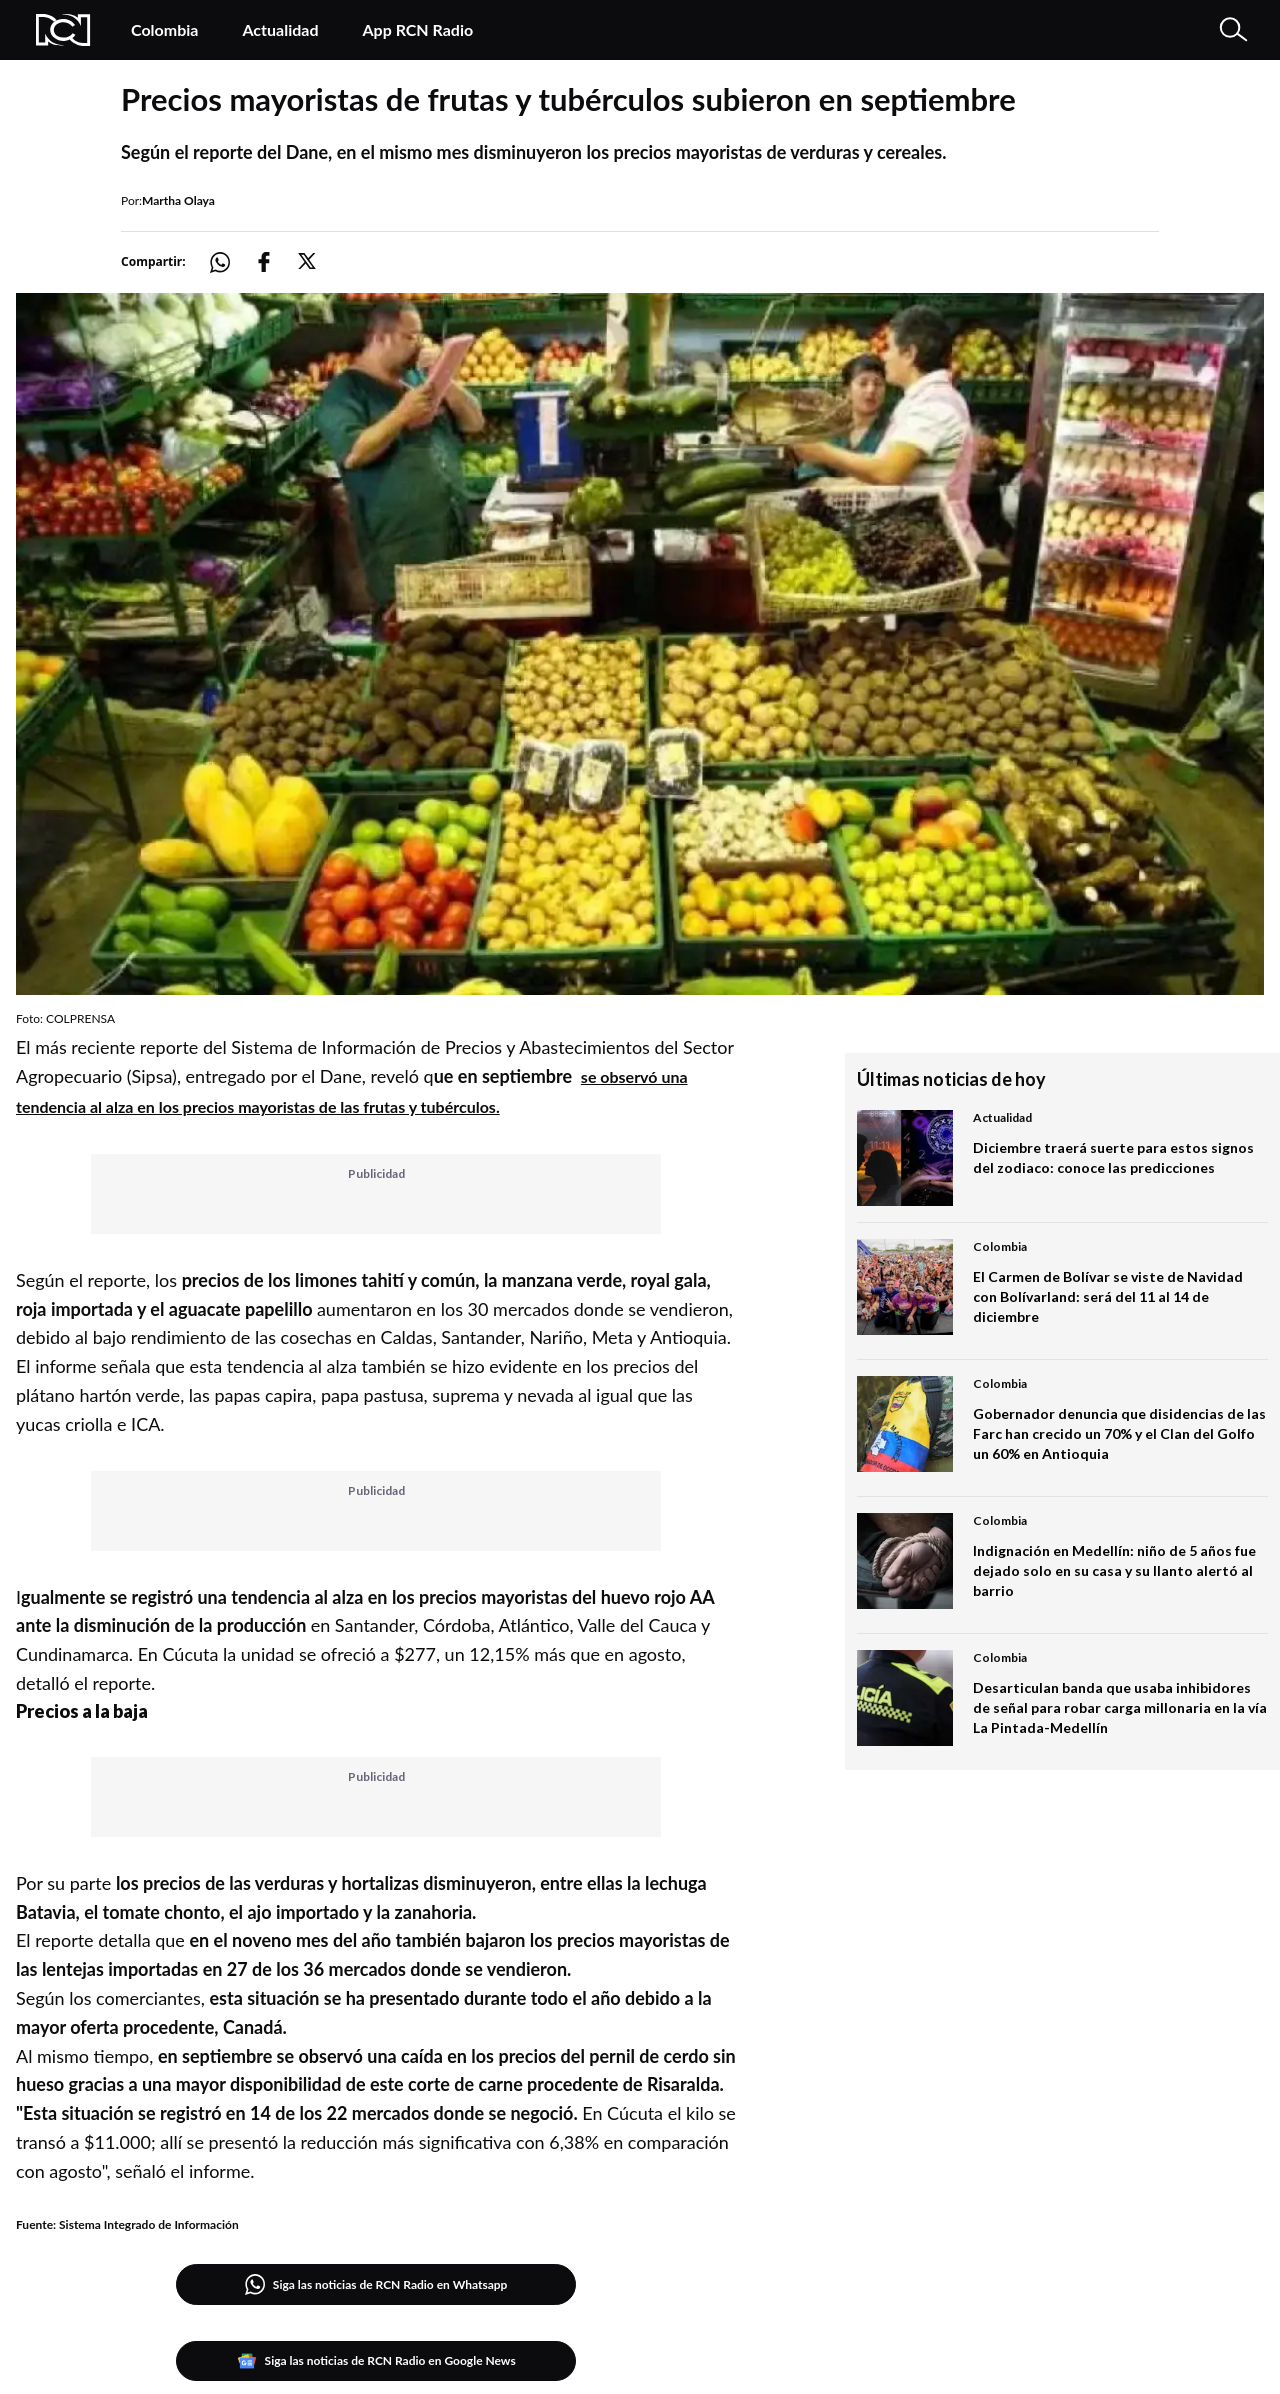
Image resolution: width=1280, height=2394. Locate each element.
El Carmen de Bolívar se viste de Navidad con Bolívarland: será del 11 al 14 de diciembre (1108, 1296)
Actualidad (280, 29)
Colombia (164, 29)
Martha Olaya (178, 200)
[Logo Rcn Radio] (63, 30)
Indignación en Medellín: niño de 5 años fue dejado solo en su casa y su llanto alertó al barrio (1114, 1570)
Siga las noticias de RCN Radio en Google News (376, 2361)
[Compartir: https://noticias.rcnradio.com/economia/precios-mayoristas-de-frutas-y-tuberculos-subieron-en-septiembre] (232, 262)
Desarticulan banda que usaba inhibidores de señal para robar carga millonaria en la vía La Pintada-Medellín (1120, 1707)
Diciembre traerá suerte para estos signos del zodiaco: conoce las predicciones (1113, 1157)
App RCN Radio (417, 29)
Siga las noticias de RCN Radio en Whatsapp (376, 2284)
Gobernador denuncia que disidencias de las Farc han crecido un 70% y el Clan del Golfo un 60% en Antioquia (1119, 1433)
